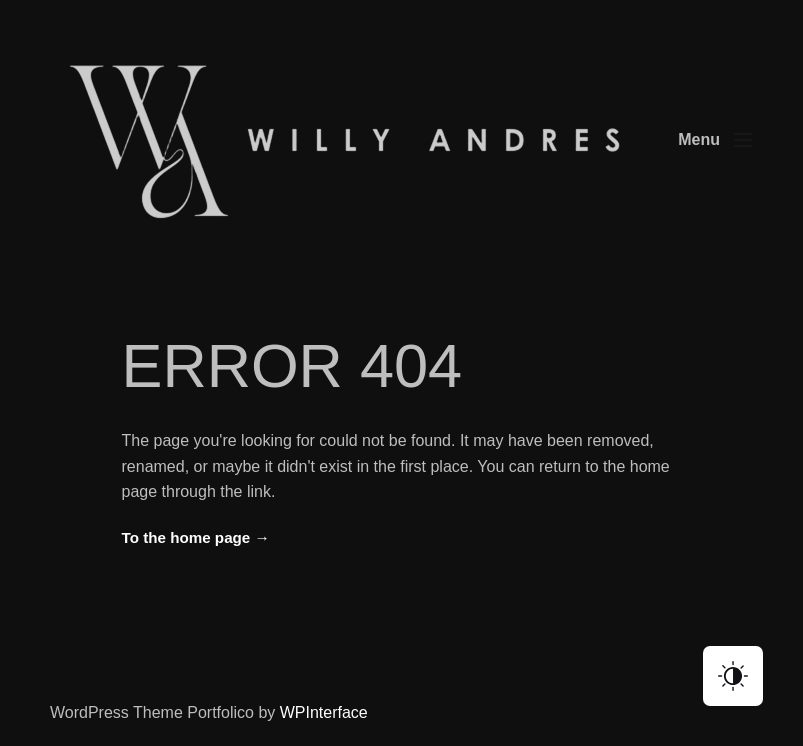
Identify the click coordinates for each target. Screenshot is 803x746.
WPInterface (324, 712)
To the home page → (196, 537)
